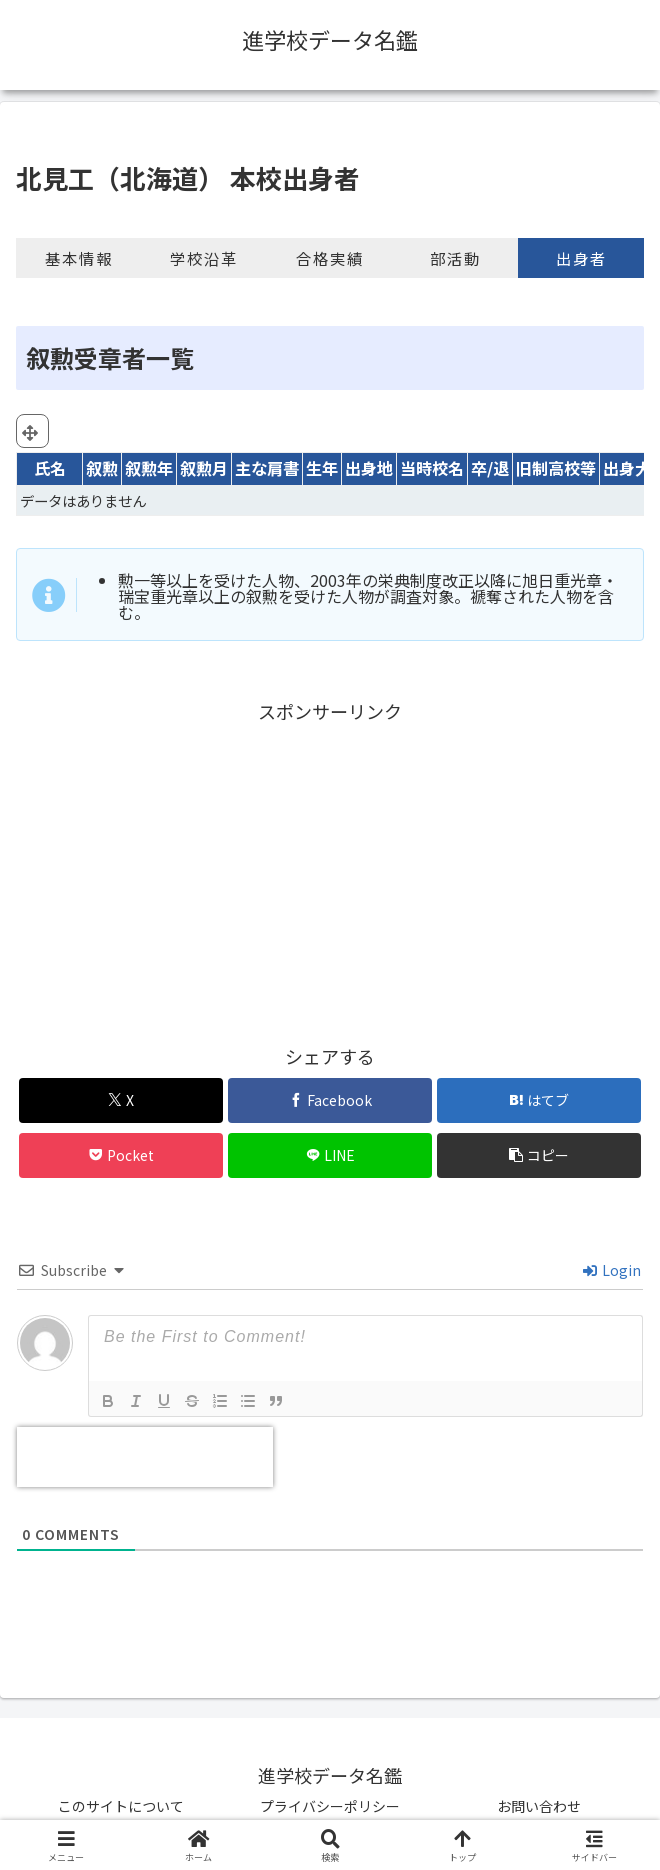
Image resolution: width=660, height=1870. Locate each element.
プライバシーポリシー (330, 1806)
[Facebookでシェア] (330, 1100)
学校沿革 (204, 258)
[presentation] (145, 1457)
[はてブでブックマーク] (539, 1100)
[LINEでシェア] (330, 1155)
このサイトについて (121, 1806)
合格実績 (330, 258)
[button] (539, 1155)
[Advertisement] (330, 868)
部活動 (455, 258)
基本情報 (79, 258)
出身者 (581, 258)
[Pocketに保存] (121, 1155)
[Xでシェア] (121, 1100)
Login (612, 1270)
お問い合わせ (539, 1806)
